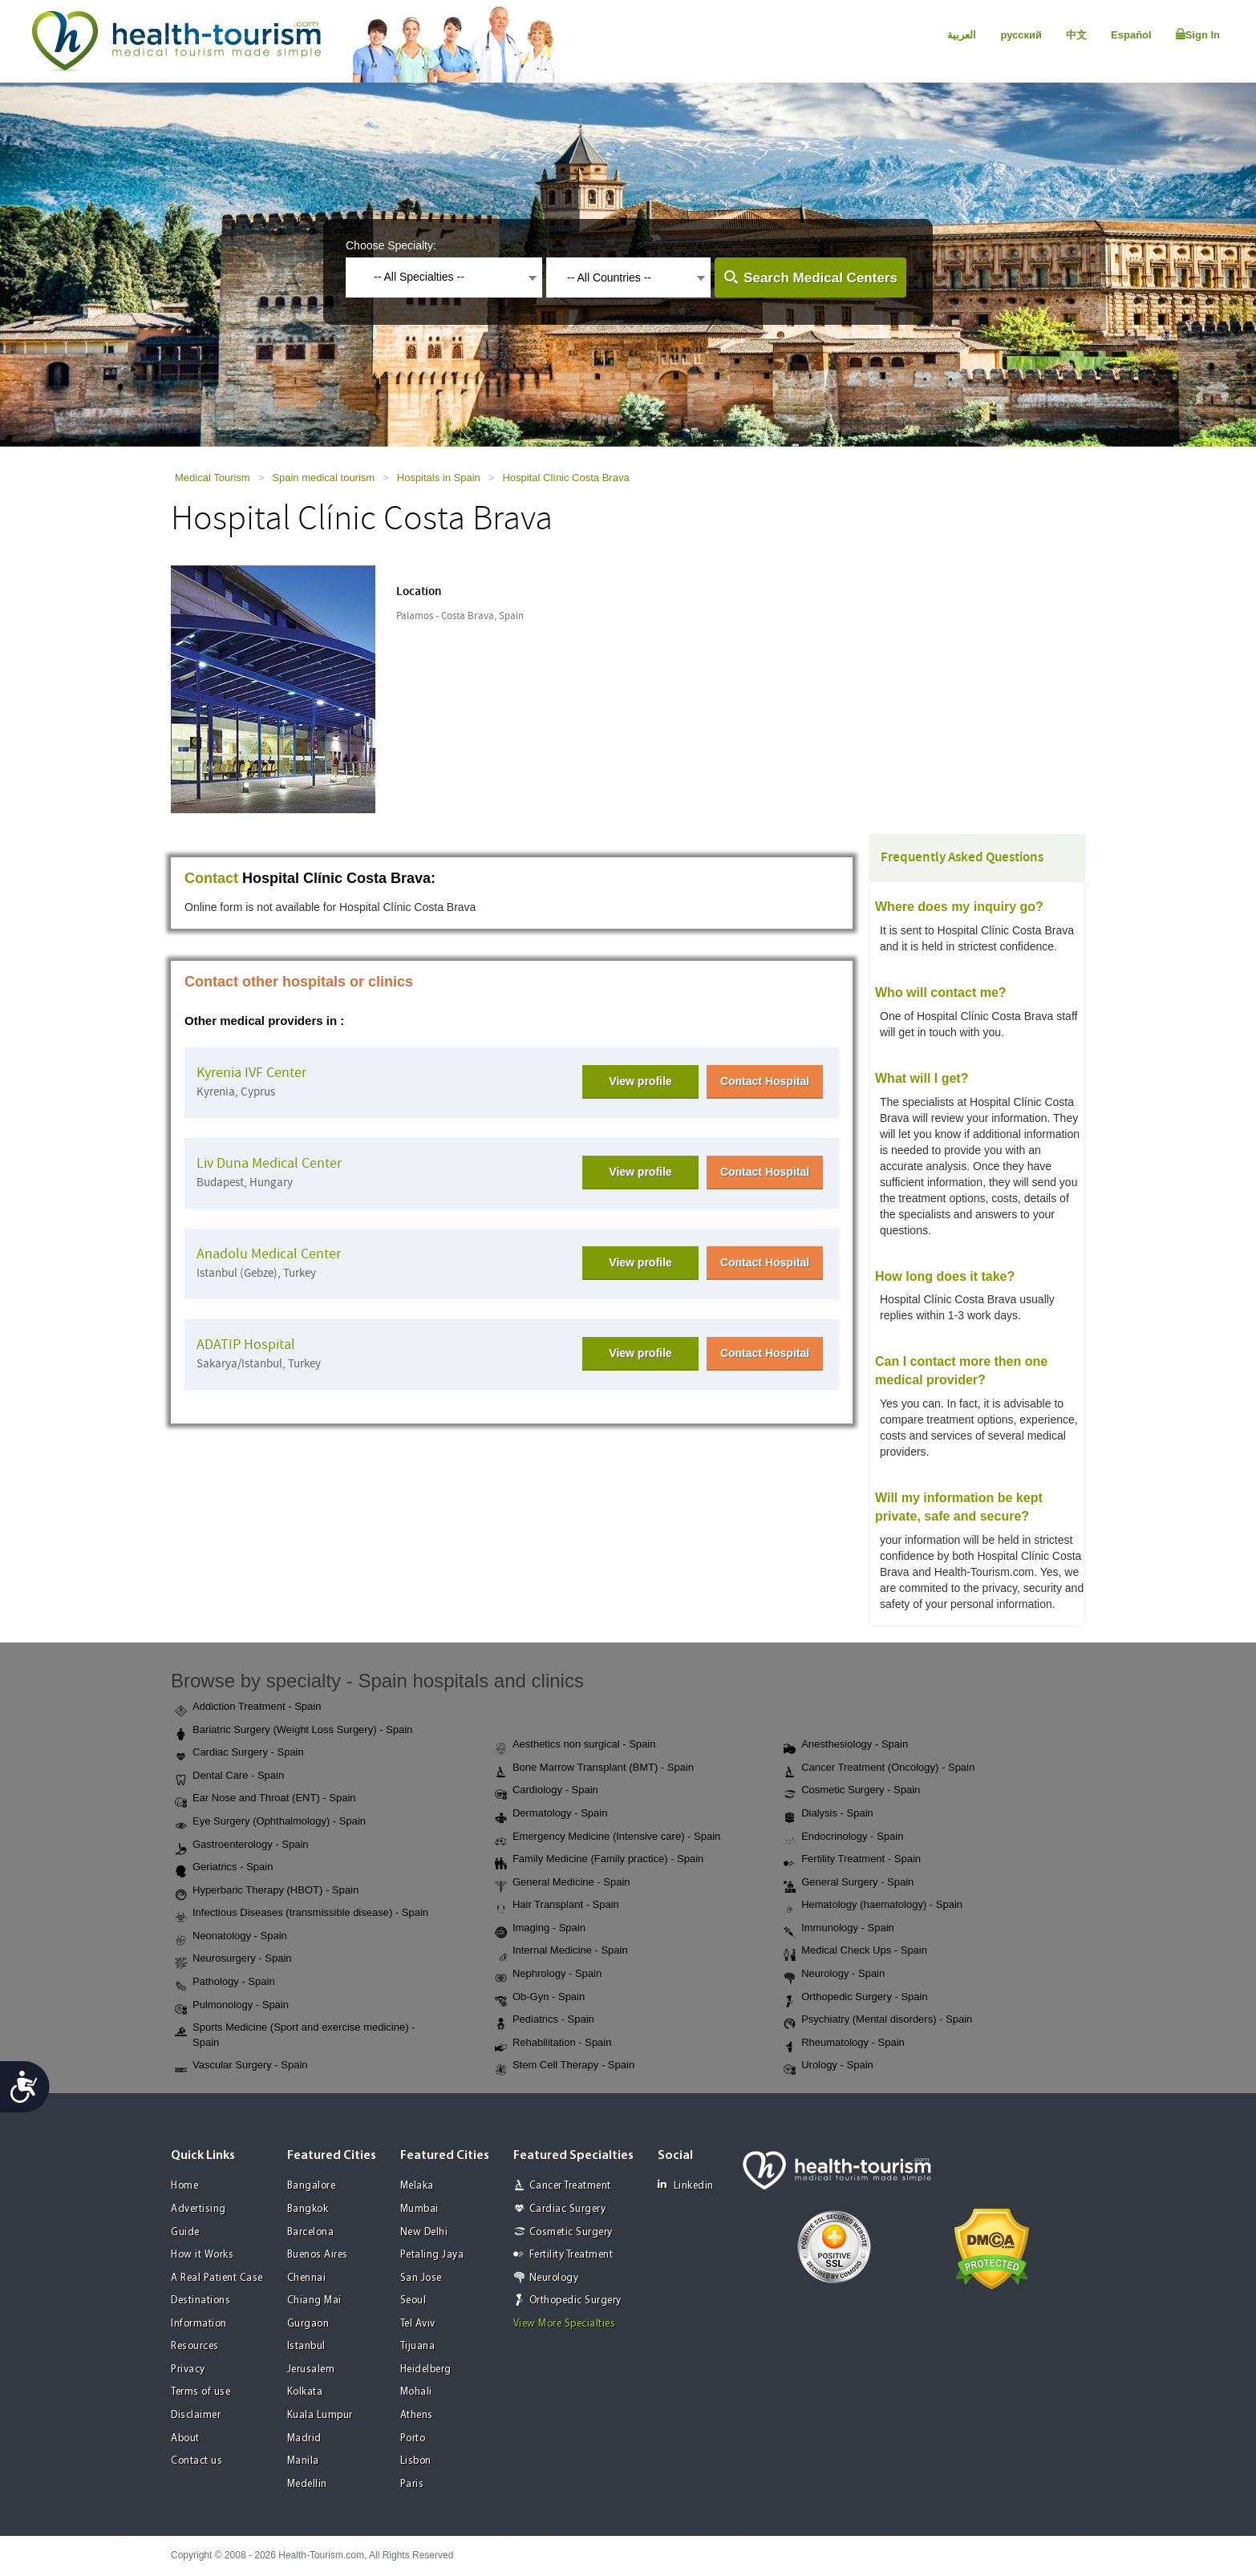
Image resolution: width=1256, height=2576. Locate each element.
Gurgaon (308, 2324)
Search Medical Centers (820, 278)
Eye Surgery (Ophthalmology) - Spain (270, 1822)
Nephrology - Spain (548, 1974)
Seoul (413, 2300)
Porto (413, 2438)
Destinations (200, 2300)
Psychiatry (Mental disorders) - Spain (878, 2020)
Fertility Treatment (571, 2255)
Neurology (554, 2278)
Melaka (417, 2186)
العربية (961, 35)
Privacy (188, 2369)
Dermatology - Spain (551, 1814)
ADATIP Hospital (246, 1344)
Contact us (196, 2461)
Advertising (198, 2209)
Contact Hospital (764, 1081)
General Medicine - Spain (562, 1883)
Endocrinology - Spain (843, 1837)
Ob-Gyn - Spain (540, 1998)
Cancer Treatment (570, 2186)
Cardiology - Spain (546, 1791)
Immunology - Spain (839, 1929)
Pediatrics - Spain (544, 2020)
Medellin (307, 2484)
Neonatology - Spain (231, 1937)
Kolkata (305, 2392)
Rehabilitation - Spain (553, 2043)
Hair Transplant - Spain (557, 1905)
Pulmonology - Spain (232, 2006)
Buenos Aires (317, 2255)
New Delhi (424, 2232)
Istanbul (306, 2346)
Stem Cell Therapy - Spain (564, 2066)
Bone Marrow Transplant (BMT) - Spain (594, 1768)
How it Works (202, 2255)
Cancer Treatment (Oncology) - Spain (879, 1768)
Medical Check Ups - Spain (855, 1951)
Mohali (416, 2392)
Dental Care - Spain (229, 1776)
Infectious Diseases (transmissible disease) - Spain (301, 1913)
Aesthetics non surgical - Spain (575, 1745)
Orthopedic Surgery (575, 2300)
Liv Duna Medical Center (269, 1163)
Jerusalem (311, 2369)
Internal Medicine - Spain (561, 1951)
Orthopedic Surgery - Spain (856, 1998)
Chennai (306, 2278)
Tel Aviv (418, 2324)
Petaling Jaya (432, 2255)
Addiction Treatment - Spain (248, 1707)
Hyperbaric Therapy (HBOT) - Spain (267, 1891)
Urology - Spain (828, 2066)
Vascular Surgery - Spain (241, 2066)
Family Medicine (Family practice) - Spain (599, 1860)
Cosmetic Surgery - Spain (852, 1791)
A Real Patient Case (217, 2278)
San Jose (421, 2278)
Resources (195, 2346)
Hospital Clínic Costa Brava (565, 478)
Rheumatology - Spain (844, 2043)
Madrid (304, 2438)
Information (199, 2324)
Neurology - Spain (834, 1974)
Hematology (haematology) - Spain (873, 1905)
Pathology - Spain (225, 1982)
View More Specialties (564, 2324)
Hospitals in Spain (438, 478)
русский (1021, 35)
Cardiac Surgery (567, 2209)
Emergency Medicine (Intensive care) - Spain (607, 1837)
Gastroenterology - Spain (242, 1845)
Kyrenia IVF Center (251, 1072)
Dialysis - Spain (828, 1814)
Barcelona (310, 2232)
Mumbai (419, 2209)
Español (1131, 35)
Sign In (1198, 34)
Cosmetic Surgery (571, 2232)
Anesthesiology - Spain (846, 1745)
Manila (303, 2461)
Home (184, 2186)
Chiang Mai (314, 2300)
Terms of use (200, 2392)
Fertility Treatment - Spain (852, 1860)
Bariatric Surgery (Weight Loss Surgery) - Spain (293, 1730)
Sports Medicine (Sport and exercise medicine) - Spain (295, 2034)
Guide (185, 2232)
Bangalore (311, 2186)
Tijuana (418, 2346)
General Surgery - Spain (849, 1883)
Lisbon (415, 2461)
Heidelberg (426, 2369)
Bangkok (308, 2209)
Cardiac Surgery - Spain (239, 1753)
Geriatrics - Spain (224, 1868)
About (185, 2438)
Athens (416, 2415)
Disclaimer (196, 2415)
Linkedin (686, 2185)
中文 (1076, 35)
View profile (640, 1081)
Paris (412, 2484)
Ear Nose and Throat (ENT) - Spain (265, 1799)
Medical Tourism (212, 478)
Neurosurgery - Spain (233, 1959)
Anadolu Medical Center (269, 1254)
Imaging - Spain (540, 1929)
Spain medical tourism (323, 478)
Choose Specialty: (391, 245)
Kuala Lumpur (320, 2415)
